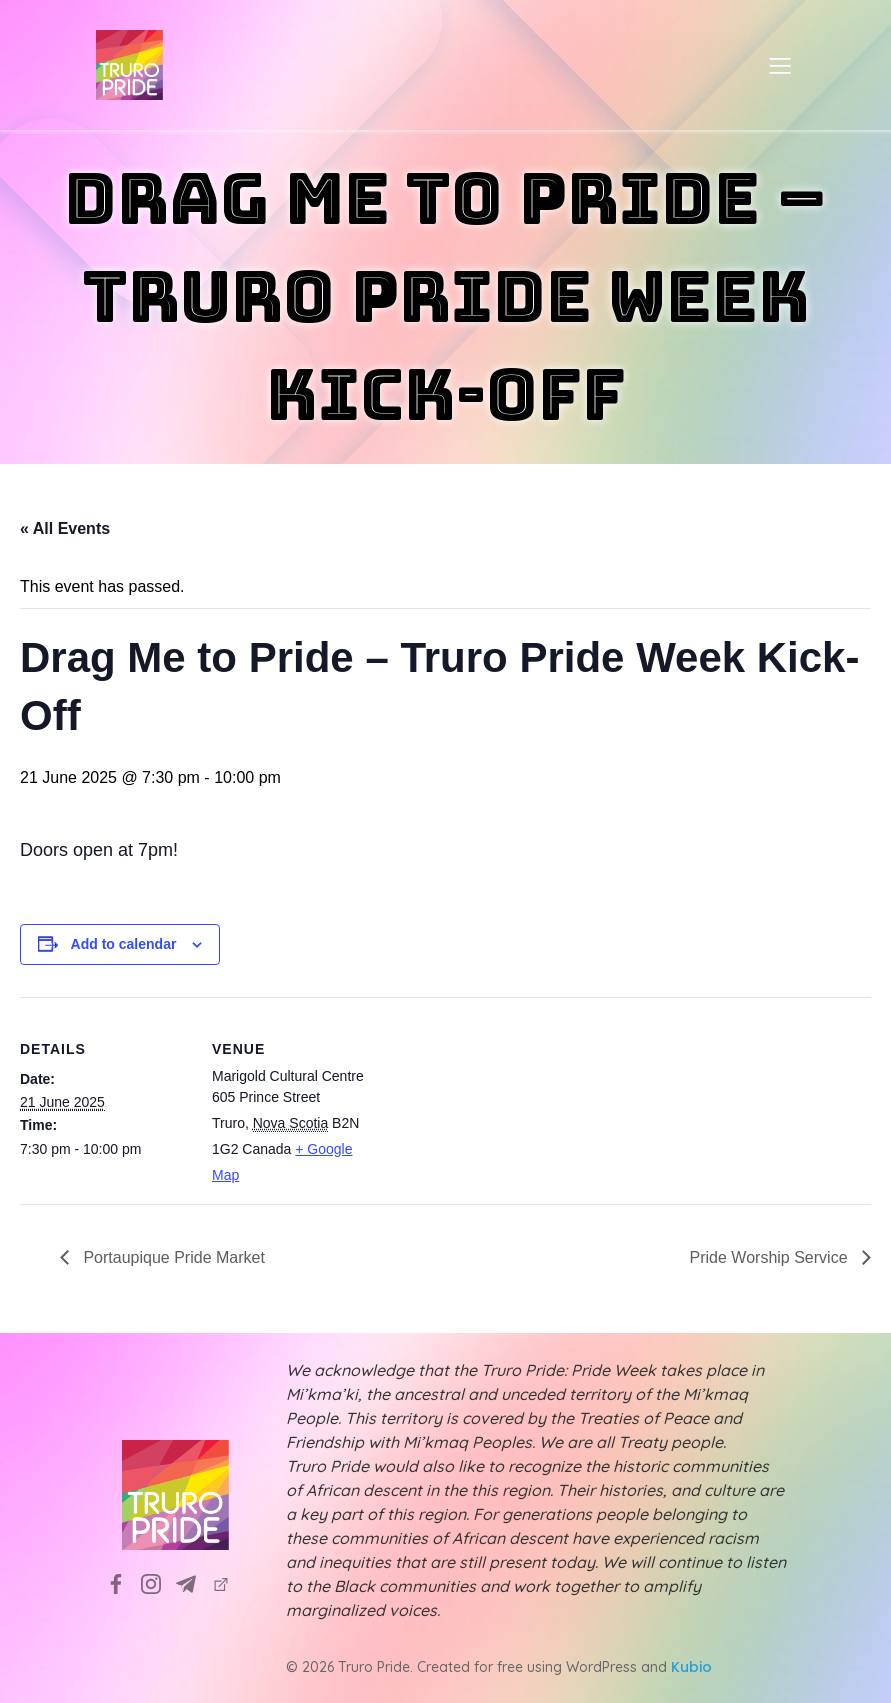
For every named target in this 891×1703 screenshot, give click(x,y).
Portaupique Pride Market (172, 1257)
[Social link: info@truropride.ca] (193, 1583)
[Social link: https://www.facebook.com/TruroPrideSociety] (123, 1583)
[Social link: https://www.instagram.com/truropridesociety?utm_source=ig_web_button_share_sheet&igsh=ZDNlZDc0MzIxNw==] (158, 1583)
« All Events (65, 528)
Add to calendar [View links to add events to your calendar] (124, 944)
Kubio (691, 1667)
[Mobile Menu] (781, 65)
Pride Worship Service (771, 1257)
